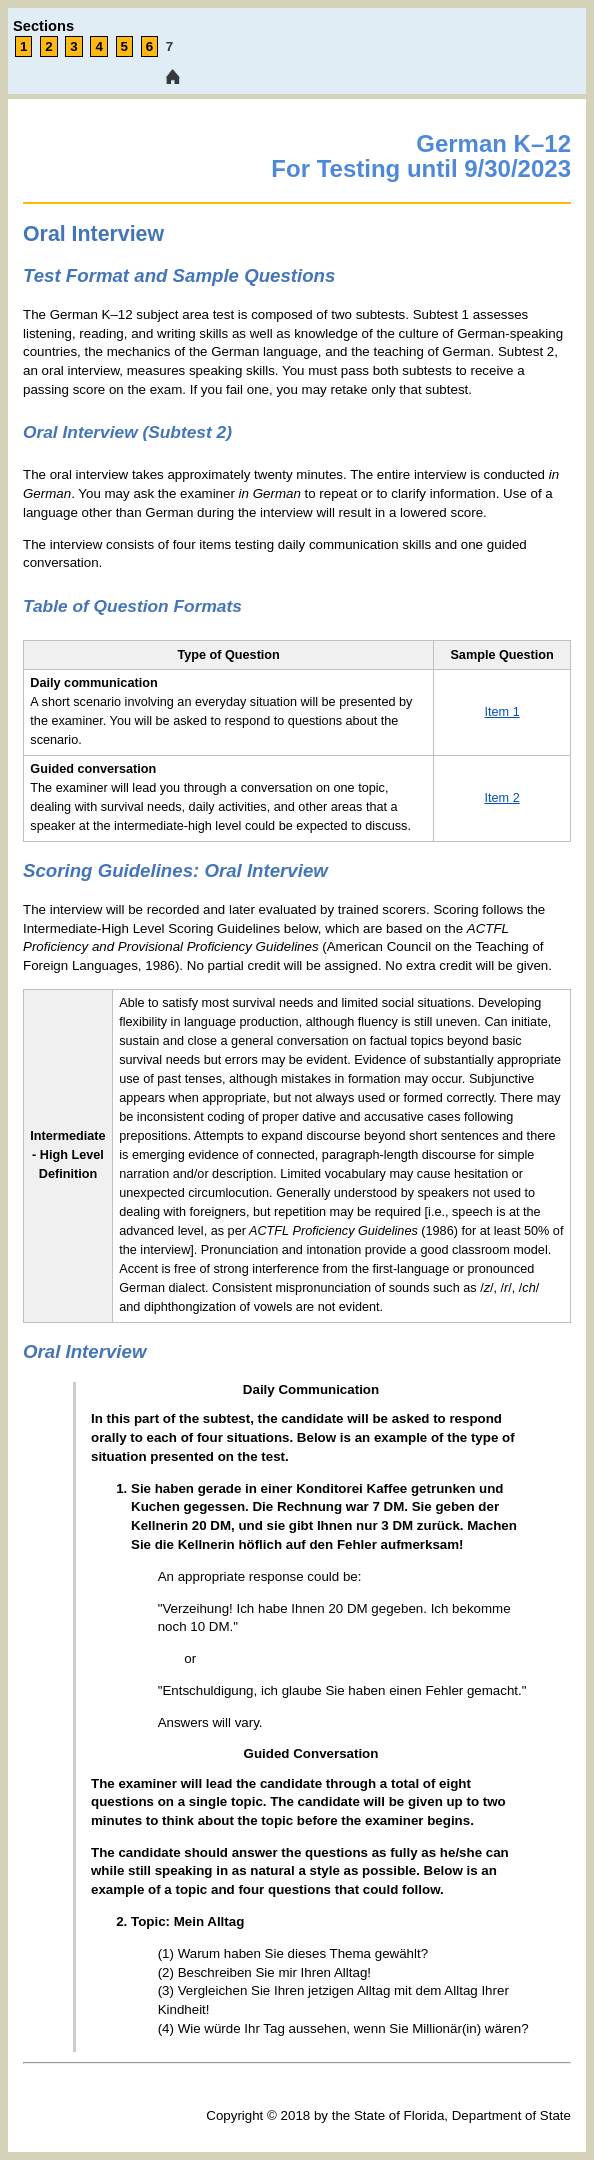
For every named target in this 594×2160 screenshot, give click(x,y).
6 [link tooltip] (149, 46)
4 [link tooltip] (98, 46)
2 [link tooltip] (48, 46)
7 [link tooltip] (169, 46)
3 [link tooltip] (73, 46)
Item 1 (502, 712)
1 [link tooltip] (23, 46)
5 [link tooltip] (124, 46)
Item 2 (502, 798)
